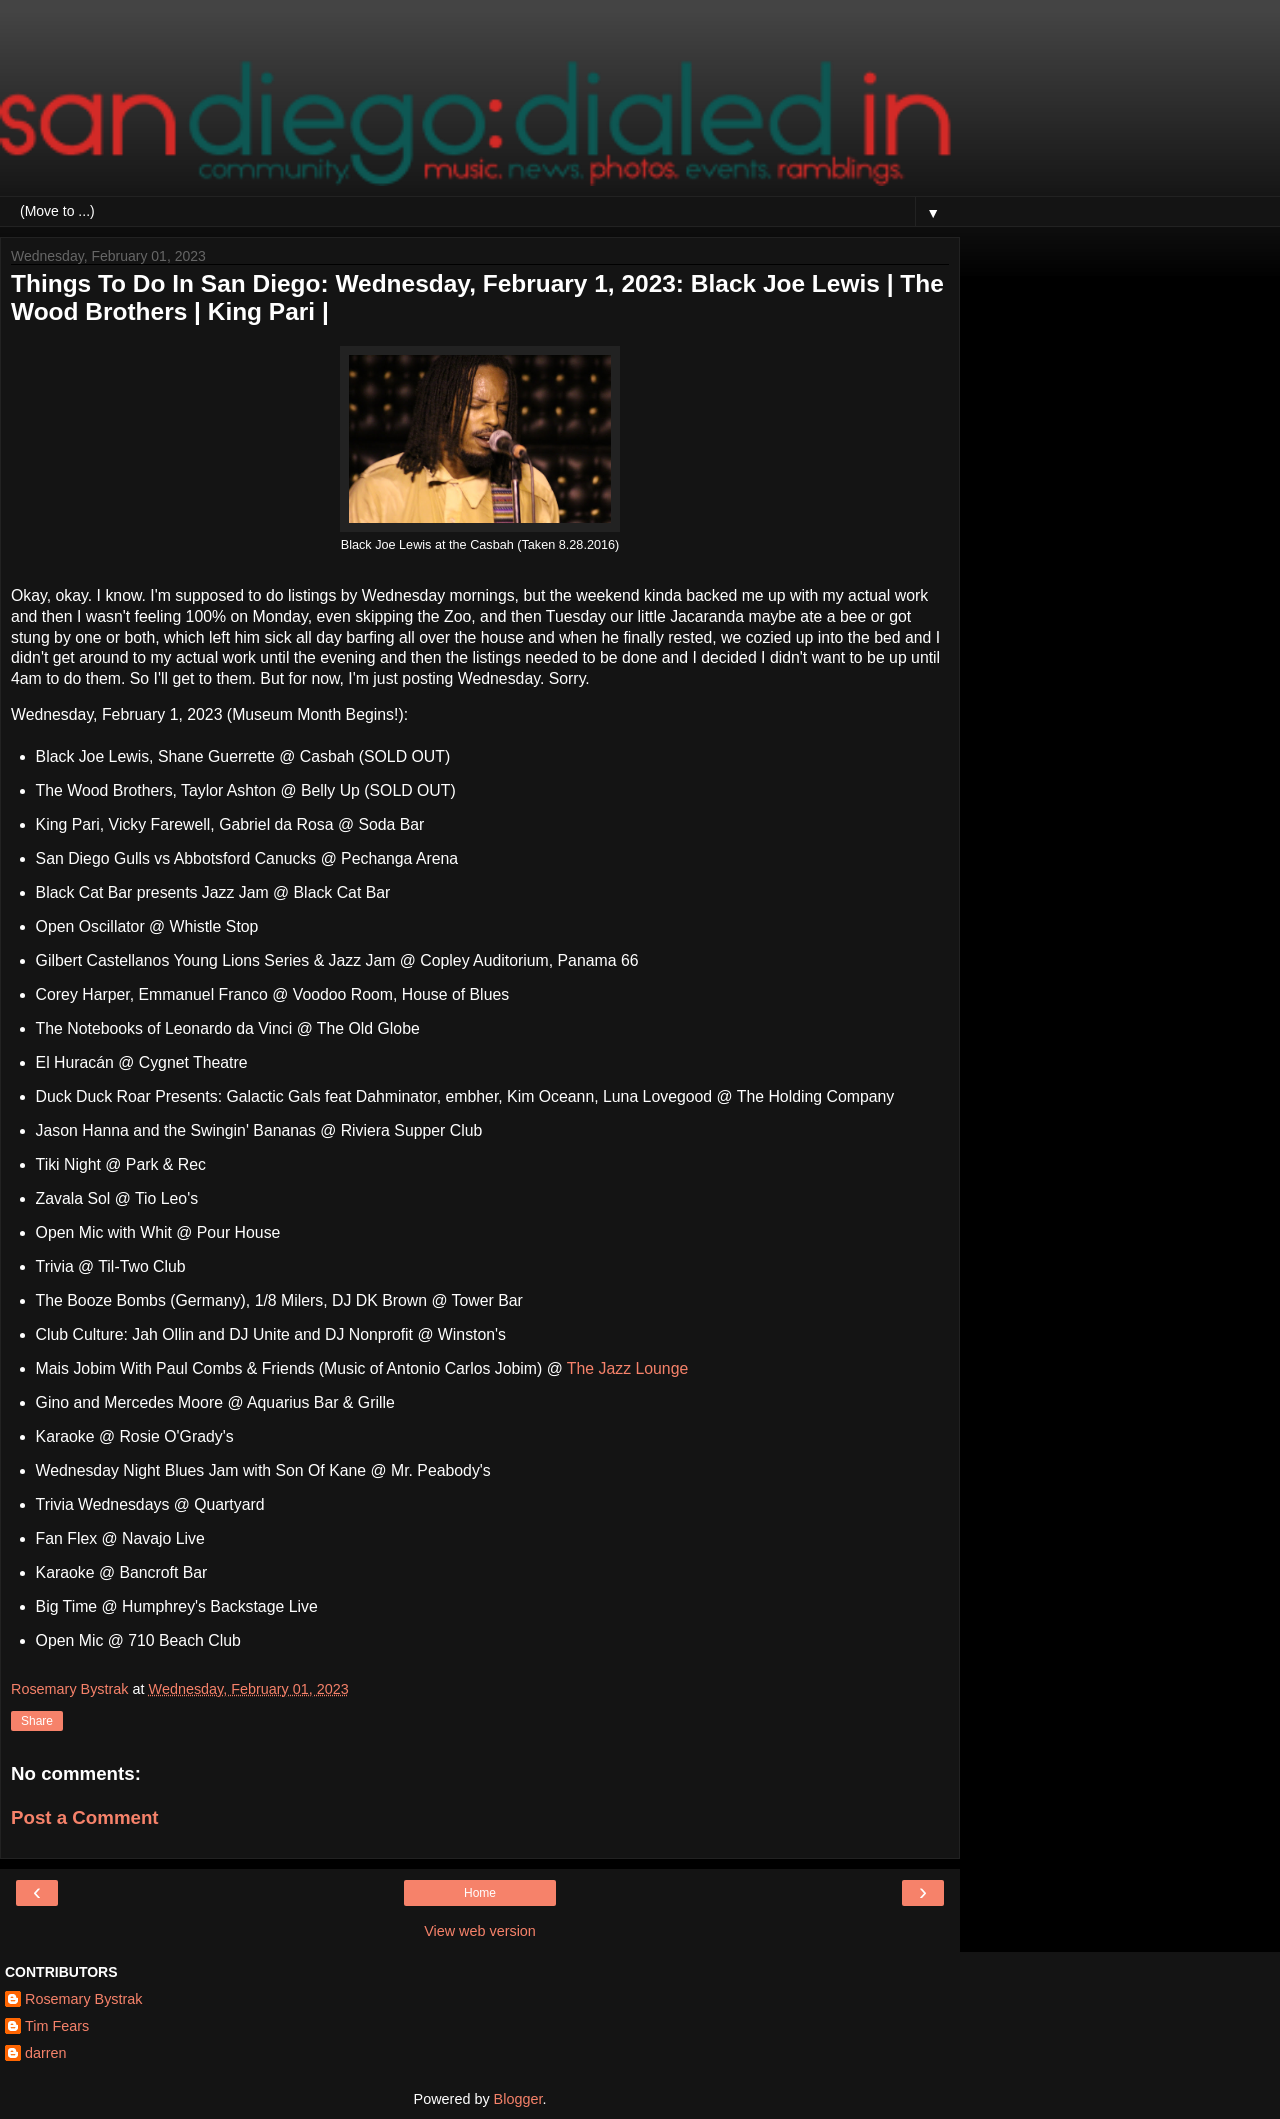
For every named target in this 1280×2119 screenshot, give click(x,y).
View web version (480, 1931)
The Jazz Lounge (627, 1368)
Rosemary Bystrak (84, 1999)
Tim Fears (57, 2026)
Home (480, 1893)
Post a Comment (85, 1817)
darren (46, 2053)
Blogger (518, 2099)
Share (37, 1721)
